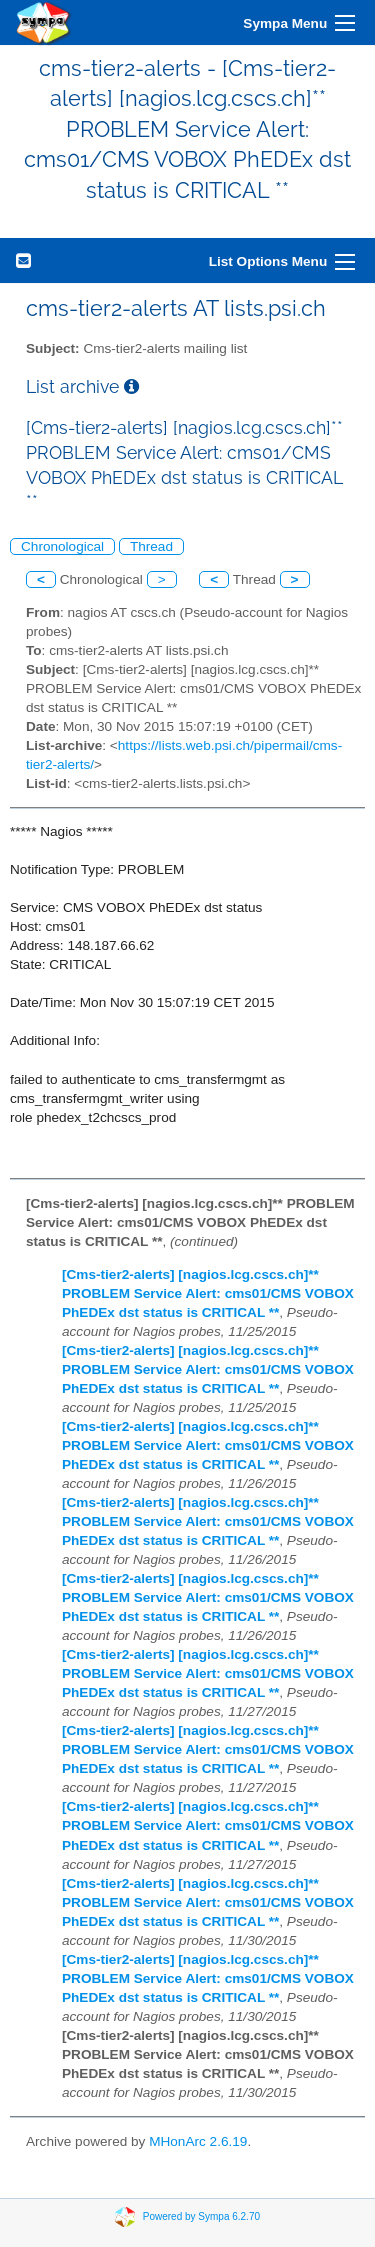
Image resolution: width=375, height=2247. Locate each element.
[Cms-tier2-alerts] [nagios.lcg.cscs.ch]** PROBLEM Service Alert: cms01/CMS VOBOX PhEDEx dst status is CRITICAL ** (208, 1293)
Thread (151, 546)
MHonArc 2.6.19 (198, 2141)
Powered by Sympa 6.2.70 (201, 2216)
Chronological (62, 546)
